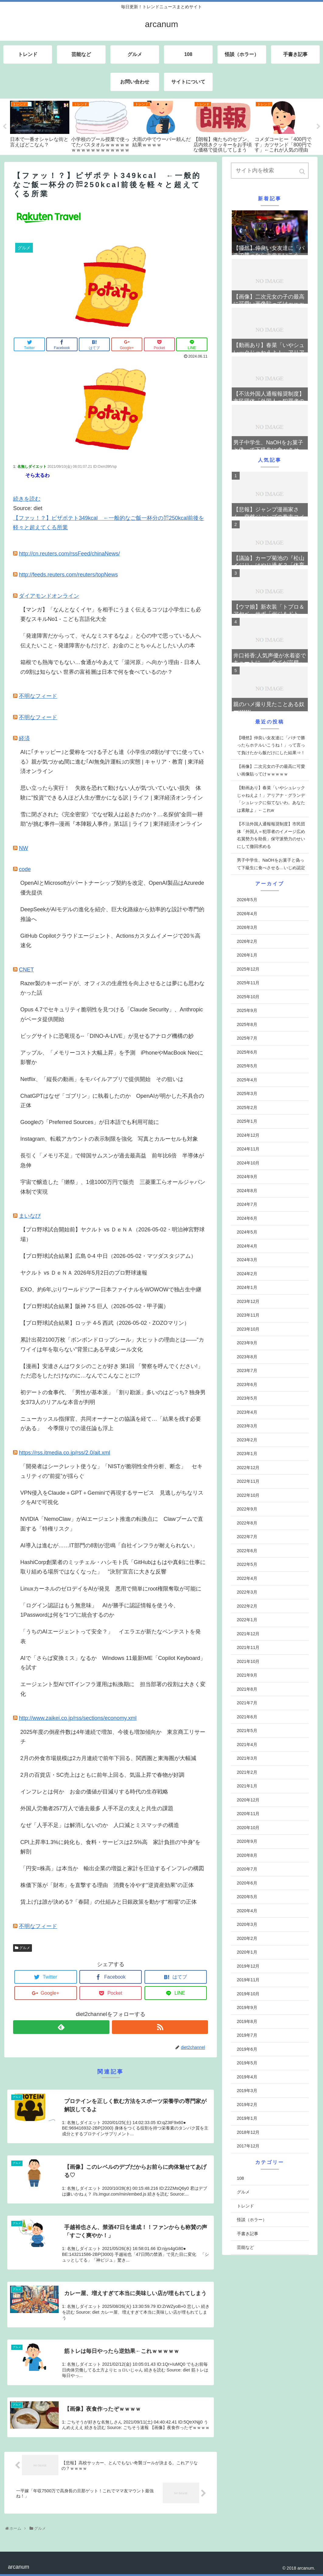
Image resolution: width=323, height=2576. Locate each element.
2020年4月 (247, 1910)
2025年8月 (247, 1024)
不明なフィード (38, 696)
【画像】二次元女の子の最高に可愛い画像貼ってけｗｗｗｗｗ (271, 770)
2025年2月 (247, 1107)
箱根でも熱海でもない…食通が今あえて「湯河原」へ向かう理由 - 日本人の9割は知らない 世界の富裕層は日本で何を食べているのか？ (110, 667)
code (25, 869)
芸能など (245, 2247)
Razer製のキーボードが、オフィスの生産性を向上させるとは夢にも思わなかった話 (112, 988)
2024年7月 (247, 1204)
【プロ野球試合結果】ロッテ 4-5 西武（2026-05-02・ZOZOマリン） (104, 1323)
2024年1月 (247, 1287)
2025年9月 (247, 1010)
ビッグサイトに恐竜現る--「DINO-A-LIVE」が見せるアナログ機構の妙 (107, 1036)
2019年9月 (247, 2007)
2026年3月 (247, 927)
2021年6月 (247, 1716)
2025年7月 (247, 1038)
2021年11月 (248, 1647)
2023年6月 (247, 1384)
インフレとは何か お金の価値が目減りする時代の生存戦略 (94, 1792)
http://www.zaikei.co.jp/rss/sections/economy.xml (78, 1718)
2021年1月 (247, 1785)
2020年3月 (247, 1924)
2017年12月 (248, 2146)
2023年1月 (247, 1453)
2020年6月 (247, 1883)
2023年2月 (247, 1439)
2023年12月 (248, 1301)
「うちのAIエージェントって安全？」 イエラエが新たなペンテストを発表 (110, 1636)
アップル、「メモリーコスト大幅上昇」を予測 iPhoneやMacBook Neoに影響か (111, 1058)
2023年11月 (248, 1315)
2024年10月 (248, 1162)
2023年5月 (247, 1398)
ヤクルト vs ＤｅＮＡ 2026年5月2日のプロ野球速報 (83, 1273)
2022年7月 (247, 1536)
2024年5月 (247, 1232)
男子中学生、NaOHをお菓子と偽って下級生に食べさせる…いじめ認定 (271, 864)
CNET (26, 970)
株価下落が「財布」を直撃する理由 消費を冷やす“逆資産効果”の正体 (107, 1885)
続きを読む (26, 499)
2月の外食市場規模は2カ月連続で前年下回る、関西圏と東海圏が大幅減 (108, 1758)
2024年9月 (247, 1176)
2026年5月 (247, 899)
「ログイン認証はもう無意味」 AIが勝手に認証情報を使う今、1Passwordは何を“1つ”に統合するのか (99, 1610)
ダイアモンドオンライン (49, 596)
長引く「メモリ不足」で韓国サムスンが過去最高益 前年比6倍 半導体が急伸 (112, 1160)
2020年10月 (248, 1827)
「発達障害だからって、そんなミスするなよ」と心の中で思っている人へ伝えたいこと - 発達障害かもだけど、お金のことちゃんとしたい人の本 (110, 641)
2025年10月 (248, 996)
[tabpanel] (39, 123)
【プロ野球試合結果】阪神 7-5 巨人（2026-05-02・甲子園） (94, 1306)
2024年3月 (247, 1259)
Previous (5, 127)
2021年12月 (248, 1633)
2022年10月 (248, 1495)
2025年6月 (247, 1052)
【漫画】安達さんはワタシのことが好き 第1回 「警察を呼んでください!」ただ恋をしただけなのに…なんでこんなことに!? (111, 1371)
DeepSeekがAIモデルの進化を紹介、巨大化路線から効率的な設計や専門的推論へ (112, 914)
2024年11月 (248, 1148)
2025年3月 (247, 1093)
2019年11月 (248, 1979)
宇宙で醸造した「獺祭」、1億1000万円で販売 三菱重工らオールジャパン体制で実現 (112, 1187)
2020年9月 (247, 1841)
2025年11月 (248, 982)
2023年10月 (248, 1329)
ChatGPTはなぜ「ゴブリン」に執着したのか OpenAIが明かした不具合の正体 (112, 1101)
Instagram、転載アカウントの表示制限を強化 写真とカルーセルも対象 (109, 1139)
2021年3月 (247, 1758)
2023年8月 (247, 1356)
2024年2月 (247, 1273)
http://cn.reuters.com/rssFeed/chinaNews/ (69, 554)
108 (240, 2178)
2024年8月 (247, 1190)
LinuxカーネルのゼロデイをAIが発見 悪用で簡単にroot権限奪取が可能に (110, 1589)
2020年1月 (247, 1952)
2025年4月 (247, 1079)
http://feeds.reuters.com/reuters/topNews (68, 575)
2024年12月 (248, 1135)
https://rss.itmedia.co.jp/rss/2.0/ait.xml (64, 1453)
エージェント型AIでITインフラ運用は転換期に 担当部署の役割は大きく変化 (113, 1689)
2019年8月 (247, 2021)
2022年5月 (247, 1564)
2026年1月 (247, 955)
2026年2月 (247, 941)
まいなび (30, 1216)
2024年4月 (247, 1246)
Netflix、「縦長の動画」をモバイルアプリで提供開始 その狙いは (101, 1079)
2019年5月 (247, 2062)
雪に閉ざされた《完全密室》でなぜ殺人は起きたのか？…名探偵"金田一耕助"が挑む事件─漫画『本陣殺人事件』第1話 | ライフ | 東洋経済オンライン (111, 819)
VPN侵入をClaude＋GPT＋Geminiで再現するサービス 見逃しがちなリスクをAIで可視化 (111, 1498)
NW (23, 848)
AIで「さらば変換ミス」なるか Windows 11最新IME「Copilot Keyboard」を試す (113, 1663)
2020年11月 (248, 1813)
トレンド (245, 2205)
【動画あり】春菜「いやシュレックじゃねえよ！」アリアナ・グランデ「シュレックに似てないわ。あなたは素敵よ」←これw (271, 799)
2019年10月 (248, 1993)
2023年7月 (247, 1370)
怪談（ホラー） (252, 2219)
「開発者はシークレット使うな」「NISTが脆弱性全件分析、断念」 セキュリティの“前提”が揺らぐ (111, 1471)
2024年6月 (247, 1218)
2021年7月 (247, 1702)
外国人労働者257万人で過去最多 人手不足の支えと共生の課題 (96, 1808)
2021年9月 (247, 1675)
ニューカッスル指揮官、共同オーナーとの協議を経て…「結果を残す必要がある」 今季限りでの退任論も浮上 (110, 1424)
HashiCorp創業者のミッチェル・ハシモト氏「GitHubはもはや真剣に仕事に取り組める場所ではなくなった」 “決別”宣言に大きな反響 (113, 1567)
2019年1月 (247, 2118)
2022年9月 (247, 1509)
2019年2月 (247, 2104)
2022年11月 (248, 1481)
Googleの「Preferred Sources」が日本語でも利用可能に (89, 1122)
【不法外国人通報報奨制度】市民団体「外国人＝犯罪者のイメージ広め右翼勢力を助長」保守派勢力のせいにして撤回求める (271, 835)
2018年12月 (248, 2132)
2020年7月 (247, 1869)
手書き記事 (247, 2233)
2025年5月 (247, 1065)
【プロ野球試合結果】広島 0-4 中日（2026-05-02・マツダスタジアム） (108, 1256)
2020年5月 (247, 1896)
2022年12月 (248, 1467)
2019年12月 (248, 1966)
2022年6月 (247, 1550)
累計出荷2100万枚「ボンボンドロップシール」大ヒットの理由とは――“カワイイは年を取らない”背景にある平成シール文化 (112, 1345)
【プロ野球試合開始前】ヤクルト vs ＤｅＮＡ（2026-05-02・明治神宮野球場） (112, 1234)
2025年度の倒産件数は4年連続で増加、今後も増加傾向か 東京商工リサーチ (112, 1737)
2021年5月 (247, 1730)
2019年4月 (247, 2076)
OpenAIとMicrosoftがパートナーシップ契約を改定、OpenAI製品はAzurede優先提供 (112, 888)
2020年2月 (247, 1938)
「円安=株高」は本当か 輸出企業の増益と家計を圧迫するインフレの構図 (112, 1868)
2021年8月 (247, 1689)
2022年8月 (247, 1523)
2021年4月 (247, 1744)
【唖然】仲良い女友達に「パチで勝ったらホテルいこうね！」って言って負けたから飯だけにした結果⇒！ (271, 745)
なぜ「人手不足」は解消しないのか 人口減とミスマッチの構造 (99, 1825)
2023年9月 (247, 1342)
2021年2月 (247, 1772)
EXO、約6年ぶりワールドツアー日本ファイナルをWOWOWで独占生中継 (110, 1289)
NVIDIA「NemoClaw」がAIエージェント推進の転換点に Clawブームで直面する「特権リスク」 (111, 1524)
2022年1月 (247, 1619)
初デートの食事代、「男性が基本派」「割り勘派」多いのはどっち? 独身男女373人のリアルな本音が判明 (113, 1397)
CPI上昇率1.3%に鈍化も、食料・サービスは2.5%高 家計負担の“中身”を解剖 (110, 1847)
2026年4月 (247, 913)
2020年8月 (247, 1855)
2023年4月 (247, 1412)
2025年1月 (247, 1121)
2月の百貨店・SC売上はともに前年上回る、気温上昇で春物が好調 (102, 1775)
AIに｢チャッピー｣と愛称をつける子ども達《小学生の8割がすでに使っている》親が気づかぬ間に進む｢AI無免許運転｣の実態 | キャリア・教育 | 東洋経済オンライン (112, 761)
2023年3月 (247, 1425)
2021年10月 (248, 1661)
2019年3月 (247, 2090)
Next (318, 127)
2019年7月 (247, 2035)
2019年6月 (247, 2049)
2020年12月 (248, 1799)
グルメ (24, 1948)
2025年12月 (248, 969)
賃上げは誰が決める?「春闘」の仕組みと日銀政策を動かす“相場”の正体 (108, 1902)
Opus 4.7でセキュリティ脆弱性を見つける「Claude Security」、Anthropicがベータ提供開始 (111, 1014)
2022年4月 (247, 1578)
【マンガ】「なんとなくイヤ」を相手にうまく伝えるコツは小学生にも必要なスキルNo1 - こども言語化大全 (110, 614)
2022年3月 (247, 1592)
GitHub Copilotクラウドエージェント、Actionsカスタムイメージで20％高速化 (110, 941)
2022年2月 (247, 1606)
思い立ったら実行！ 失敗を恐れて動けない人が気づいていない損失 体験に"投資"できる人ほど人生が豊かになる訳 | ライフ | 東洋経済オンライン (111, 793)
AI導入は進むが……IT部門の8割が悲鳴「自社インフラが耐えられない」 (109, 1545)
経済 (24, 738)
